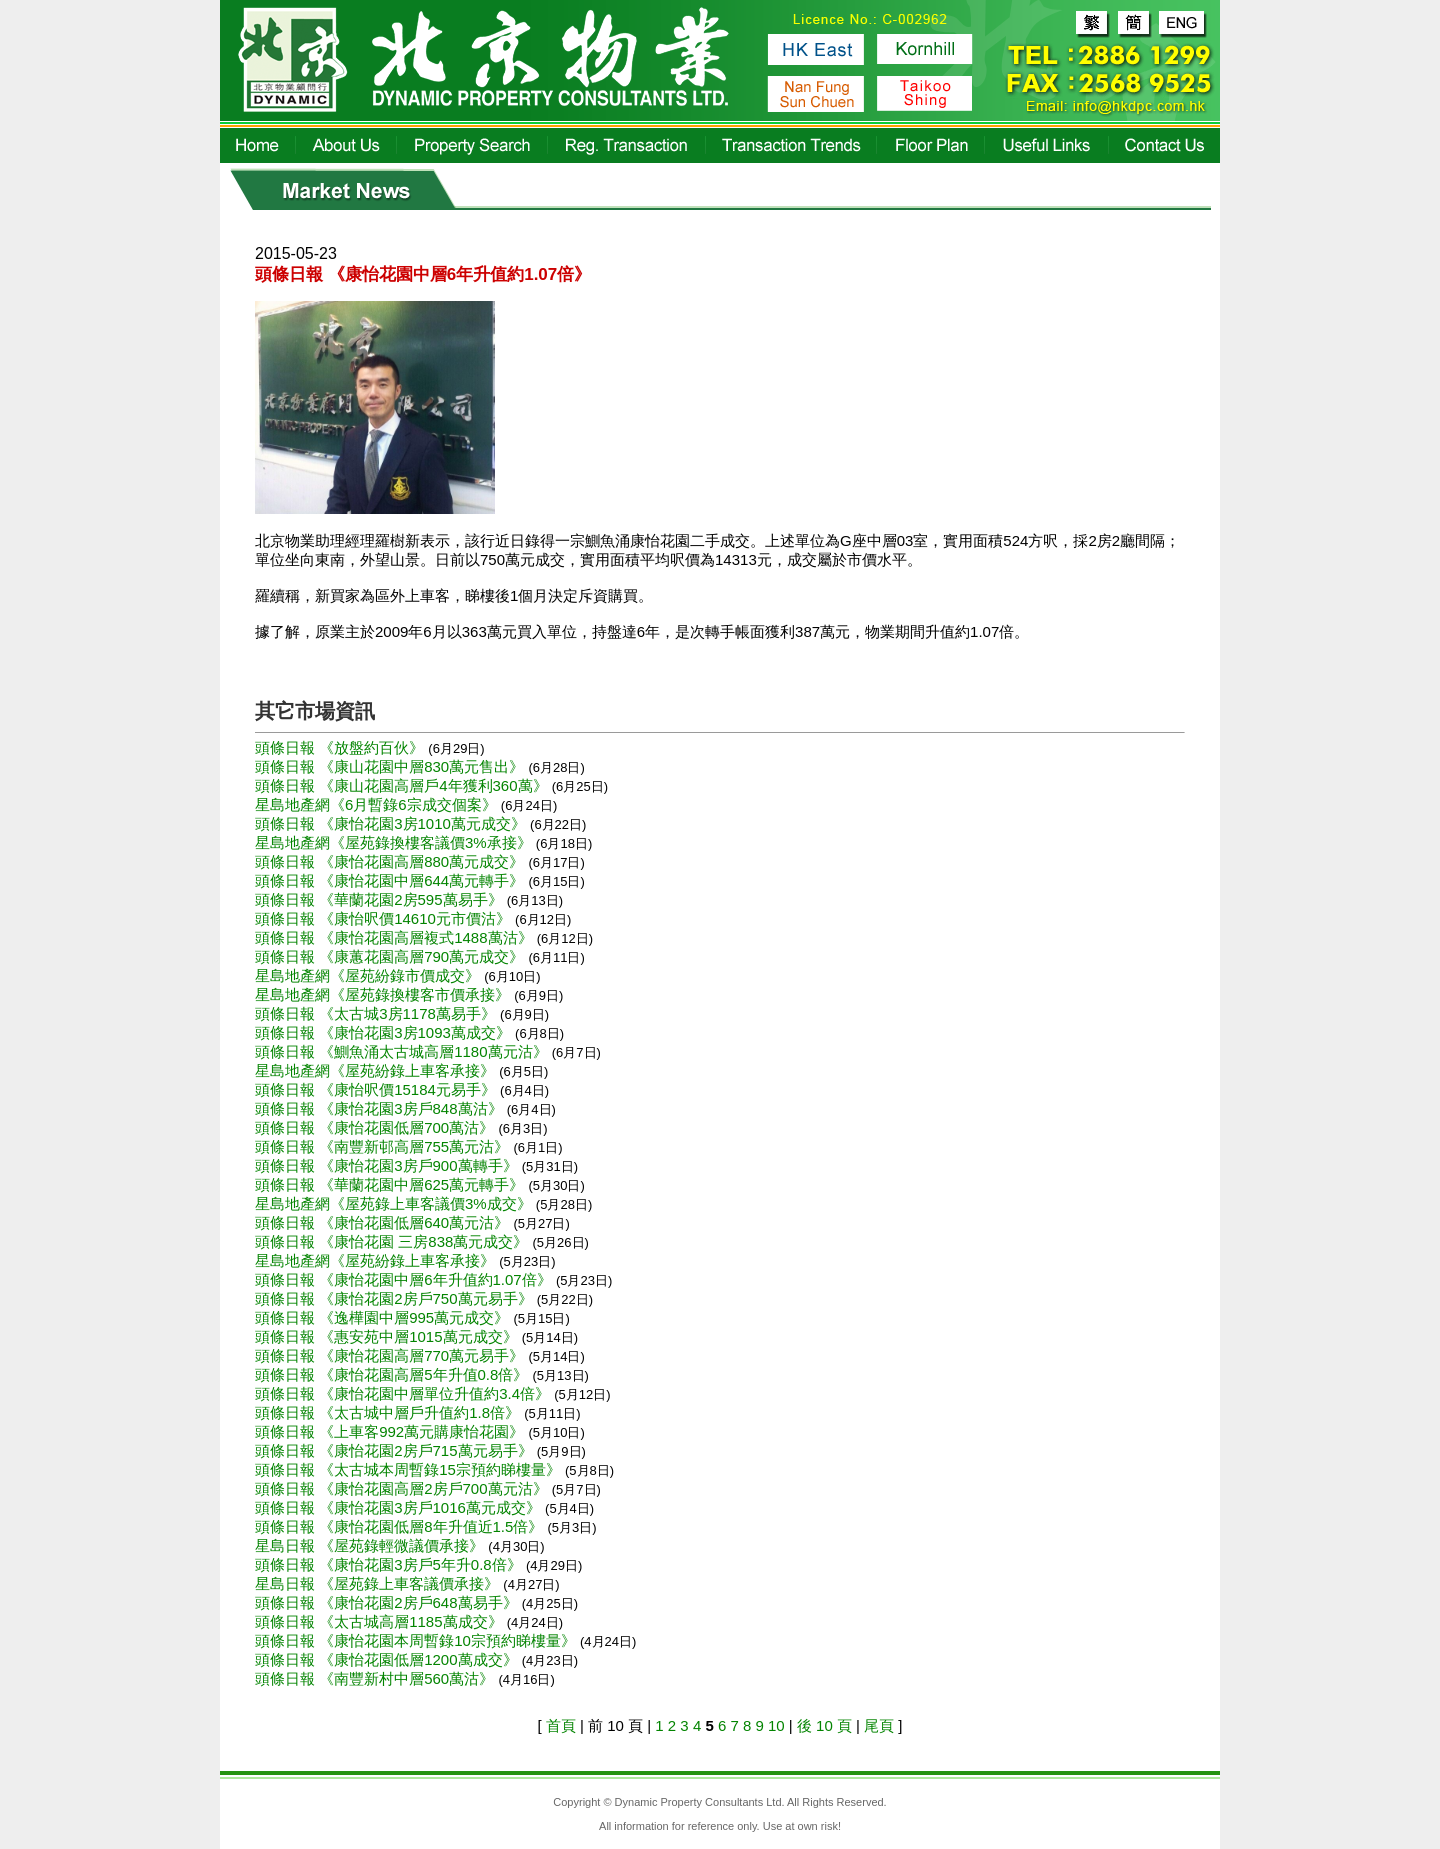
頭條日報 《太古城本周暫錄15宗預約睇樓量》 (410, 1469)
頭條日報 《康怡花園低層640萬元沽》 (384, 1222)
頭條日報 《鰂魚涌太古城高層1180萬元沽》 (403, 1051)
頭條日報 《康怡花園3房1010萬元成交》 (392, 823)
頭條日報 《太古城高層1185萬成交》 (381, 1621)
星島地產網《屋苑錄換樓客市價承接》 (384, 994)
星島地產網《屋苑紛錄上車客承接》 (377, 1070)
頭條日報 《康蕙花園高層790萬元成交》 (391, 956)
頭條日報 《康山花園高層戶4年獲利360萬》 (403, 785)
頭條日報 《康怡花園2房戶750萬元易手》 (396, 1298)
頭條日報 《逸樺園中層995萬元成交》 (384, 1317)
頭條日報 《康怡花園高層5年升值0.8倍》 (394, 1374)
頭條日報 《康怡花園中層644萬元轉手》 (391, 880)
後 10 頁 (824, 1725)
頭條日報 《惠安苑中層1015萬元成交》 (388, 1336)
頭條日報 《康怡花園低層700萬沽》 (376, 1127)
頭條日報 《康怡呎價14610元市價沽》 (385, 918)
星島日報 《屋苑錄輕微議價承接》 (371, 1545)
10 (776, 1725)
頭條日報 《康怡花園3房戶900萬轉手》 (388, 1165)
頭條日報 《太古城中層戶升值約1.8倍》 (389, 1412)
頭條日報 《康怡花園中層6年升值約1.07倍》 (405, 1279)
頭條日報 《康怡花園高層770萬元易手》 (391, 1355)
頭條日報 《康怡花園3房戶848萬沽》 (381, 1108)
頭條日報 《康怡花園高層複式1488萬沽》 (396, 937)
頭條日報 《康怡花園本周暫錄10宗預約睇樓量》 (417, 1640)
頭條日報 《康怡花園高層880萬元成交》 (391, 861)
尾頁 (879, 1725)
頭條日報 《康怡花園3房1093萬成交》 (385, 1032)
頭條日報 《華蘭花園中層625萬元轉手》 (391, 1184)
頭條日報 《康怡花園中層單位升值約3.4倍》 (404, 1393)
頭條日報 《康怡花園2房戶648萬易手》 (388, 1602)
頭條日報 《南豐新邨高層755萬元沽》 (384, 1146)
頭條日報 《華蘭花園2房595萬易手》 (381, 899)
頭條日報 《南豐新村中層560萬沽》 (376, 1678)
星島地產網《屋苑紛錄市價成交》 (369, 975)
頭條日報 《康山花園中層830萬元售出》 (391, 766)
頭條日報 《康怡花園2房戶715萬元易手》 (396, 1450)
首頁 (561, 1725)
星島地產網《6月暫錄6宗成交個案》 (378, 804)
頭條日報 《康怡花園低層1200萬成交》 (388, 1659)
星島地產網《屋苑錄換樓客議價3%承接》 (395, 842)
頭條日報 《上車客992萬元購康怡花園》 (391, 1431)
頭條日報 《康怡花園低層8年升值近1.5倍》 (401, 1526)
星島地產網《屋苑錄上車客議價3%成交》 (395, 1203)
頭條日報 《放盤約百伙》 (341, 747)
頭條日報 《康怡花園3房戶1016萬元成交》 (400, 1507)
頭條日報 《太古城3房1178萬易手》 (377, 1013)
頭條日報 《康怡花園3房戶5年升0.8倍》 (390, 1564)
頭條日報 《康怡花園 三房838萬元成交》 (394, 1241)
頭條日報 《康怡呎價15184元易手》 (377, 1089)
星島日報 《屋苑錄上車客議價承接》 (379, 1583)
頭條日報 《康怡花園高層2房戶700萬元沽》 (403, 1488)
